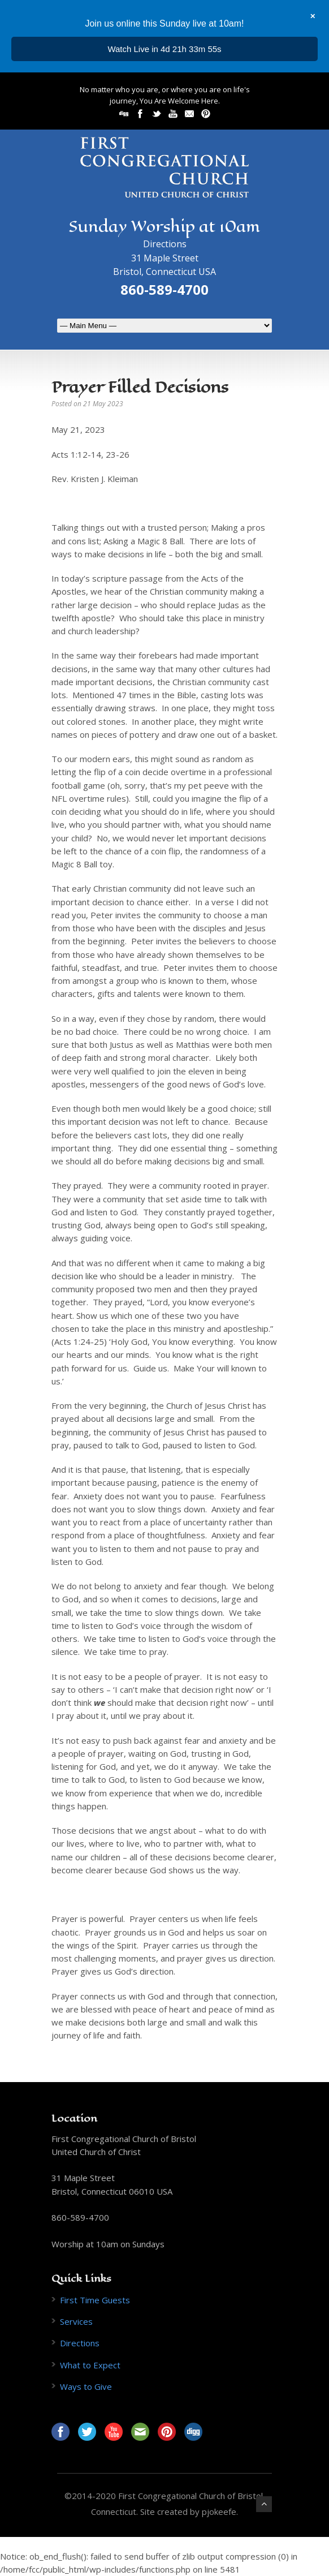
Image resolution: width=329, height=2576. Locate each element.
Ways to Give (86, 2386)
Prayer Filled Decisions (139, 386)
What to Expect (90, 2365)
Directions (165, 244)
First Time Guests (95, 2300)
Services (76, 2321)
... (164, 49)
